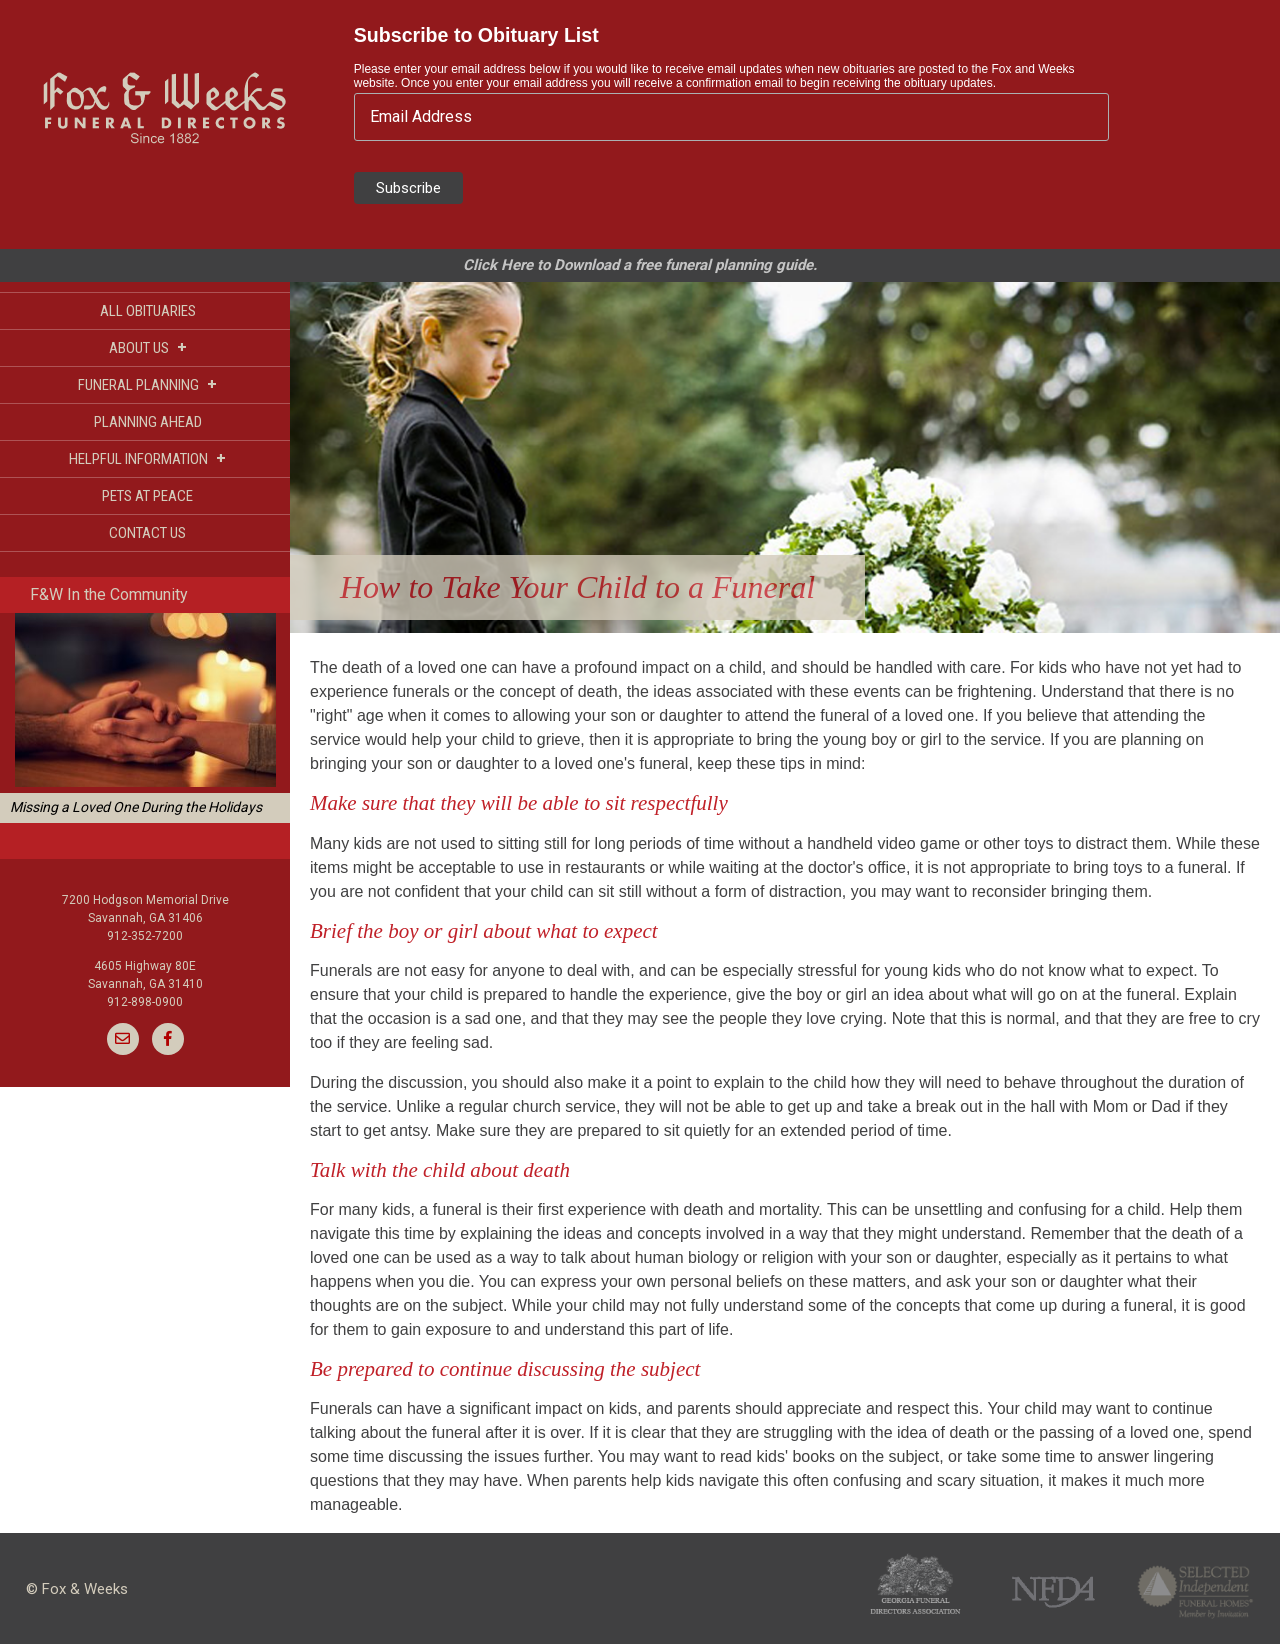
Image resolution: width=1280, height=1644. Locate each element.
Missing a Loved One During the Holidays (136, 807)
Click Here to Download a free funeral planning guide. (640, 265)
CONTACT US (147, 533)
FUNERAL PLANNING (147, 384)
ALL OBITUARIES (148, 311)
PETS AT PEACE (147, 496)
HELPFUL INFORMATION (147, 458)
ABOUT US (148, 347)
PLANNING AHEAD (148, 422)
